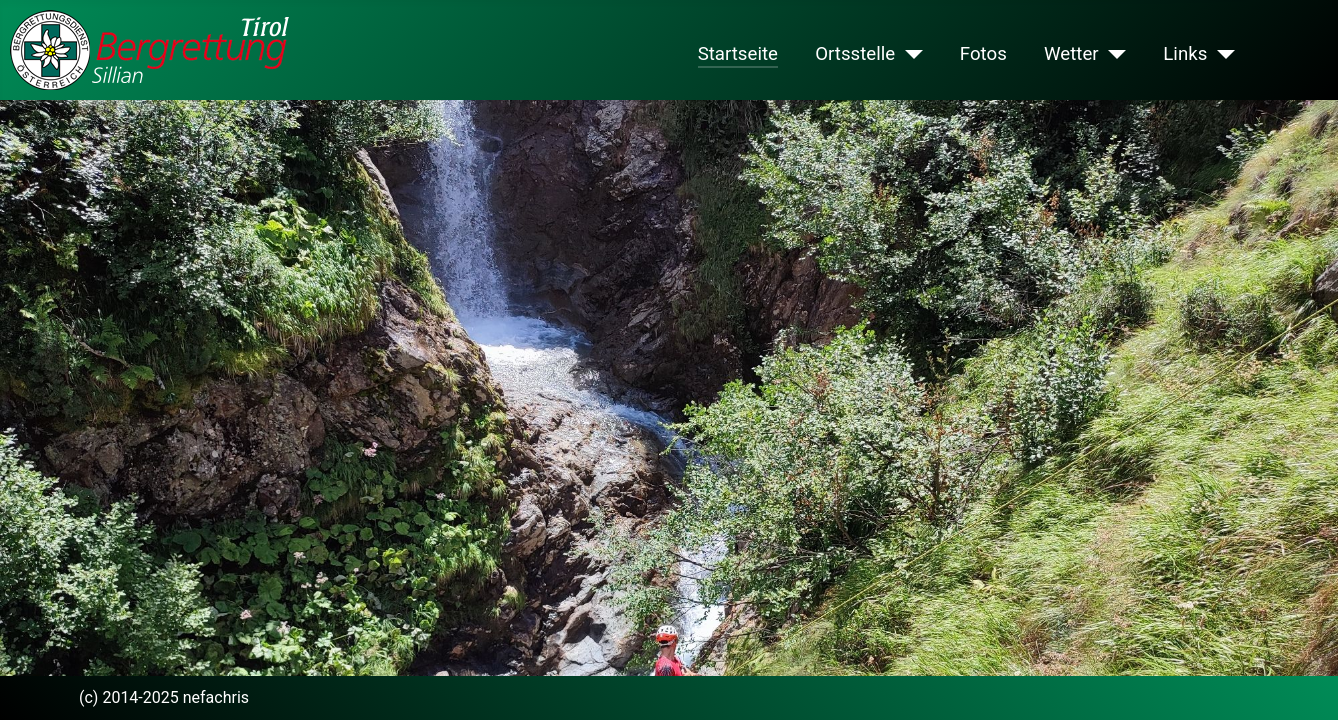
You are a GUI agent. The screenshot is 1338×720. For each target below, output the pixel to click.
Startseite (738, 54)
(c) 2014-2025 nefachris (164, 697)
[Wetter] (1112, 54)
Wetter (1071, 54)
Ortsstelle (855, 54)
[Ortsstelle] (908, 54)
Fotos (983, 54)
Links (1185, 54)
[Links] (1220, 54)
